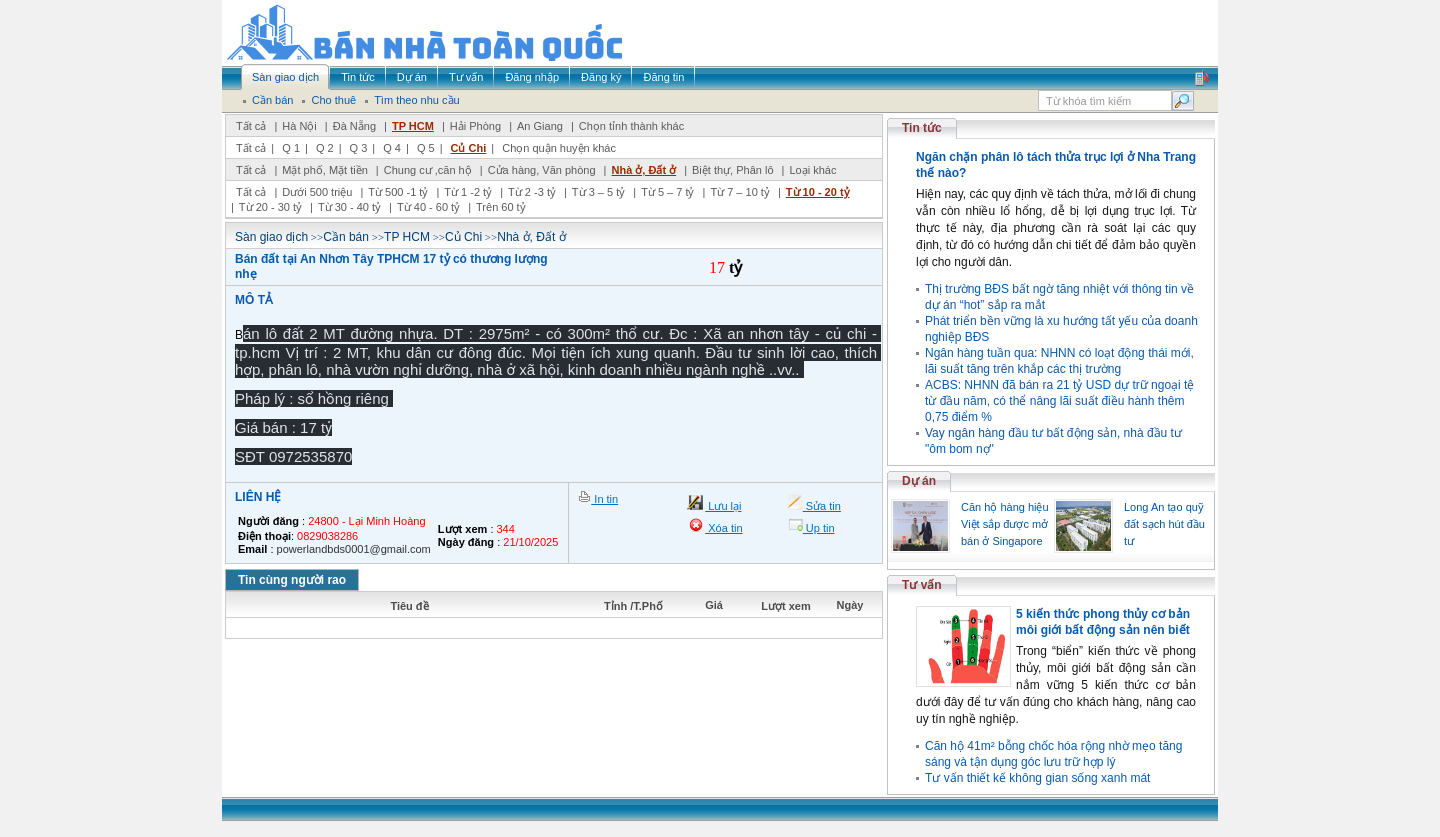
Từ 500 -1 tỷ (398, 192)
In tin (604, 499)
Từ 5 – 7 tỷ (667, 192)
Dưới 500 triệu (317, 192)
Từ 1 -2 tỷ (468, 192)
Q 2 (325, 148)
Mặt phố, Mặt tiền (325, 170)
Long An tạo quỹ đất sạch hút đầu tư (1164, 524)
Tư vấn (922, 585)
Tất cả (251, 126)
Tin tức (922, 128)
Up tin (819, 528)
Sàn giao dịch (271, 237)
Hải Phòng (475, 126)
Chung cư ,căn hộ (428, 170)
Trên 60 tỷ (501, 207)
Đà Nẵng (354, 126)
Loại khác (812, 170)
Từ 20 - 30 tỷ (270, 207)
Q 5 (426, 148)
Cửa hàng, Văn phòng (542, 170)
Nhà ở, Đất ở (643, 170)
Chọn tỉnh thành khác (631, 126)
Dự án (919, 481)
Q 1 (291, 148)
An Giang (540, 126)
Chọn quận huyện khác (559, 148)
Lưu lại (723, 506)
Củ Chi (469, 148)
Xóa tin (723, 528)
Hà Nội (299, 126)
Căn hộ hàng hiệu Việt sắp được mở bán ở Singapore (1005, 524)
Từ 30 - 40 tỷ (349, 207)
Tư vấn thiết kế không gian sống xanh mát (1037, 778)
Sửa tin (822, 506)
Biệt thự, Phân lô (733, 170)
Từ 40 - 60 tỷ (428, 207)
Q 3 (359, 148)
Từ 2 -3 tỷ (532, 192)
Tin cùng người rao (292, 580)
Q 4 (392, 148)
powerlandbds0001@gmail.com (354, 549)
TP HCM (413, 126)
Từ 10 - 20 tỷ (818, 192)
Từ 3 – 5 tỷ (598, 192)
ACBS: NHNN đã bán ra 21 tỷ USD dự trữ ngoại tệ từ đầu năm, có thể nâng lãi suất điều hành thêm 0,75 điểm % (1059, 401)
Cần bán (346, 237)
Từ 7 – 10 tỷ (739, 192)
